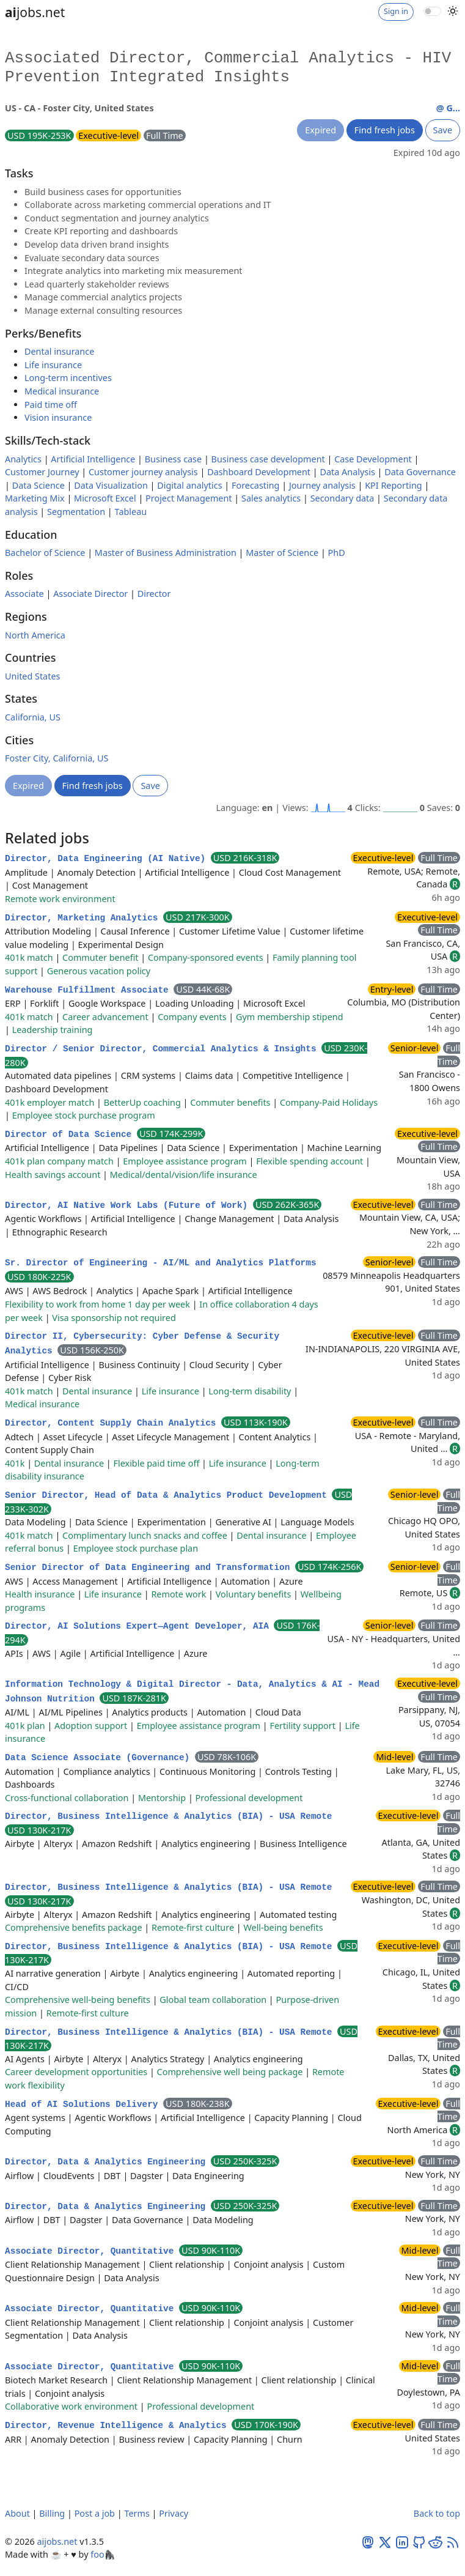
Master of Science (282, 552)
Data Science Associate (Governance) (100, 1758)
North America (35, 635)
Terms (136, 2513)
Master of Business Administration (165, 552)
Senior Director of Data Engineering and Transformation (150, 1567)
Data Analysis (347, 472)
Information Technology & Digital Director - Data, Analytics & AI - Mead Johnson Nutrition (192, 1691)
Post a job (95, 2513)
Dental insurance (59, 351)
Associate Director (90, 593)
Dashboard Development (258, 472)
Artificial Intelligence (93, 459)
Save (442, 130)
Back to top (437, 2513)
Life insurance (53, 365)
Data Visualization (111, 485)
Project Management (188, 498)
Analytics (23, 459)
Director (154, 593)
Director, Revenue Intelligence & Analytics (118, 2425)
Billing (52, 2513)
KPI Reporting (393, 485)
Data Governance (420, 472)
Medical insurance (61, 391)
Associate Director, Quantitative (92, 2251)
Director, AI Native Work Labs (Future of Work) (129, 1205)
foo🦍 (102, 2554)
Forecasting (255, 485)
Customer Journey (42, 472)
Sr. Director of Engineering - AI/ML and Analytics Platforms (161, 1263)
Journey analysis (322, 485)
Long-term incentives (68, 377)
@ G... (448, 108)
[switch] (432, 11)
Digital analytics (189, 485)
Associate (24, 593)
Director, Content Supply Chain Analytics (113, 1423)
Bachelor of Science (45, 552)
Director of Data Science (71, 1134)
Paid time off (50, 404)
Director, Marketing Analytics (84, 918)
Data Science (38, 485)
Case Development (373, 459)
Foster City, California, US (56, 758)
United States (32, 676)
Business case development (268, 459)
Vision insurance (58, 417)
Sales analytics (271, 498)
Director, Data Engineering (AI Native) (108, 859)
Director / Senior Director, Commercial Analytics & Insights (163, 1049)
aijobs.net (57, 2541)
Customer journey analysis (143, 472)
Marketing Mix (35, 498)
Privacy (173, 2513)
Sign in (396, 11)
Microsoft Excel (105, 498)
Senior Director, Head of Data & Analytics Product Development (168, 1495)
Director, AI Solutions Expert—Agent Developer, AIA (139, 1626)
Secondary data (342, 498)
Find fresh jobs (384, 130)
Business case (173, 459)
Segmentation (76, 511)
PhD (336, 552)
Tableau (131, 511)
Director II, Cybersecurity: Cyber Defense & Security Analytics (142, 1343)
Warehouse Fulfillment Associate (89, 990)
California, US (32, 717)
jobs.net (35, 12)
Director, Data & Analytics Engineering (108, 2162)
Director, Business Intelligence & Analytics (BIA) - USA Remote (168, 1816)
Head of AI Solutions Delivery (84, 2104)
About (17, 2513)
